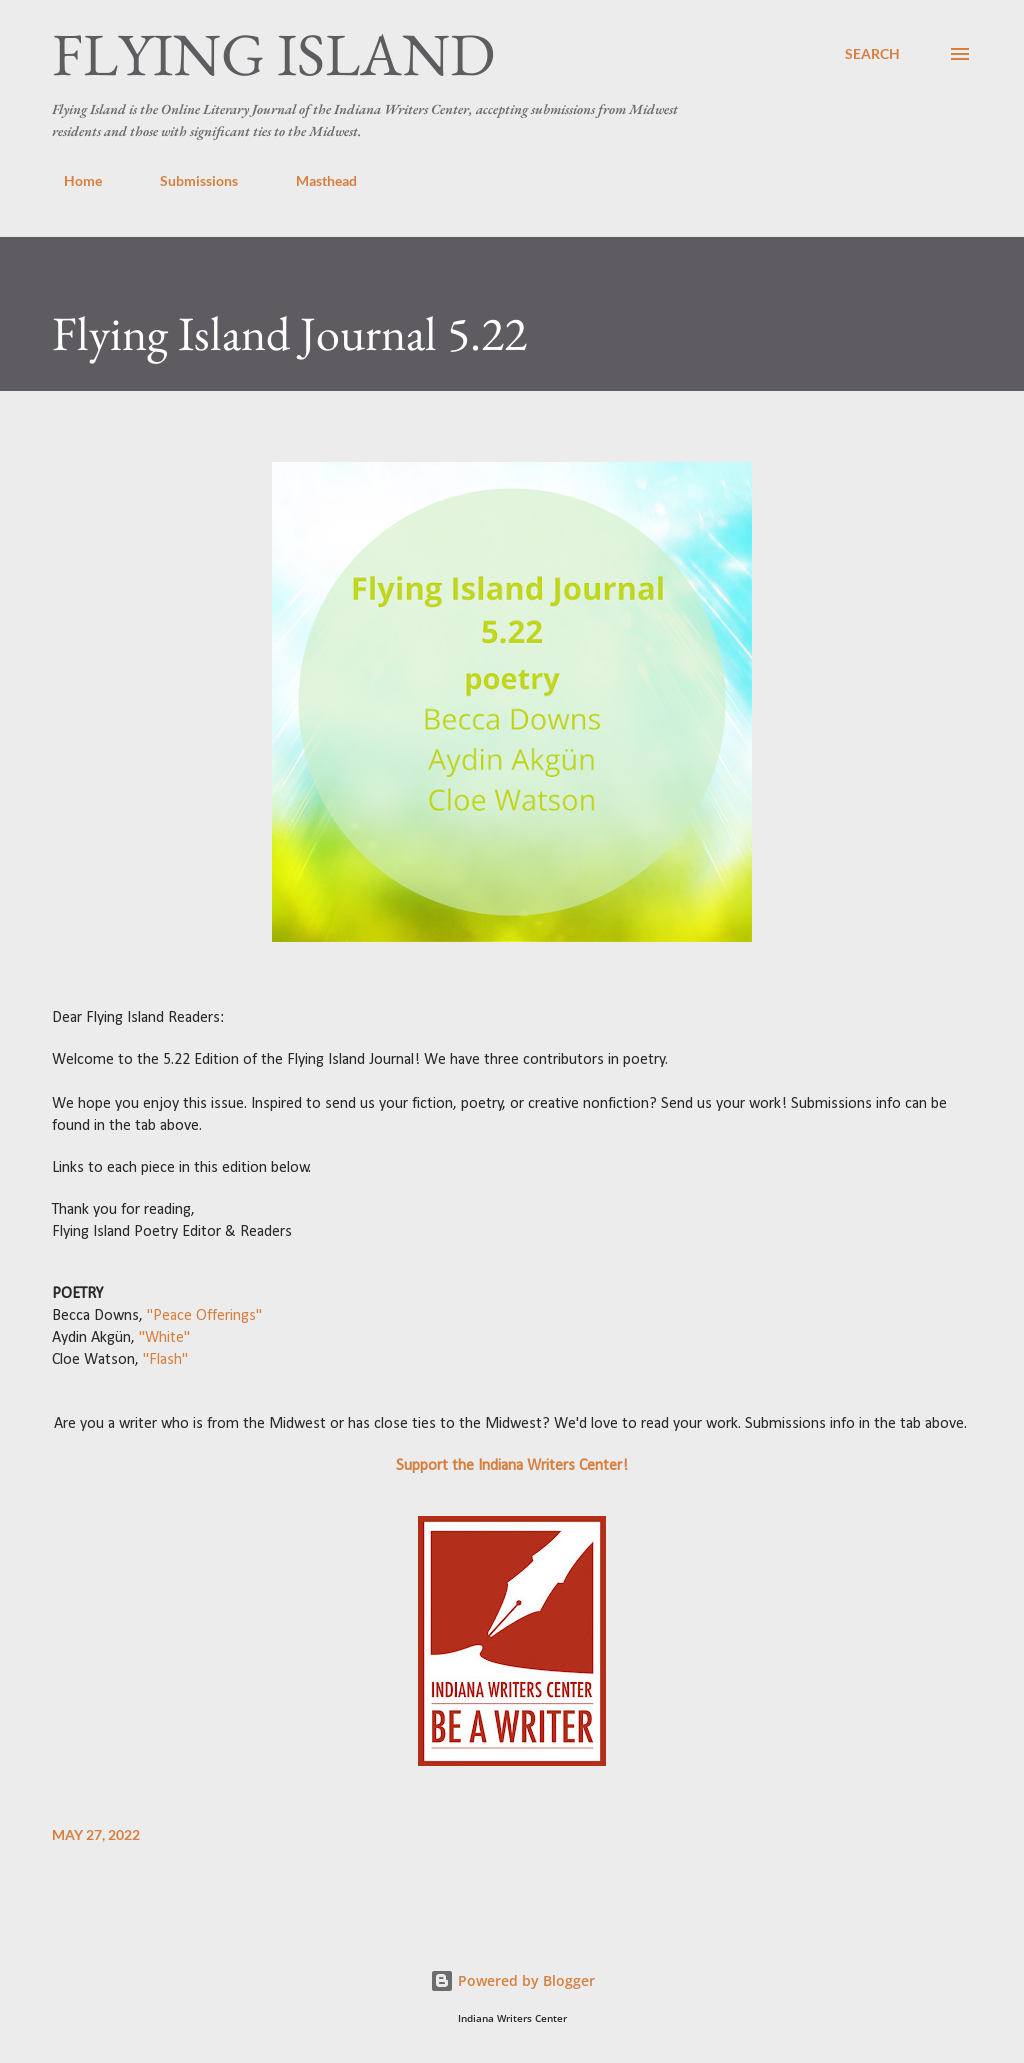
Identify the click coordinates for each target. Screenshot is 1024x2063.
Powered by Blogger (512, 1980)
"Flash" (165, 1360)
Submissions (187, 180)
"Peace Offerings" (204, 1316)
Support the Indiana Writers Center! (512, 1466)
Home (71, 180)
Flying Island (273, 54)
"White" (164, 1338)
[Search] (872, 54)
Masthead (314, 180)
